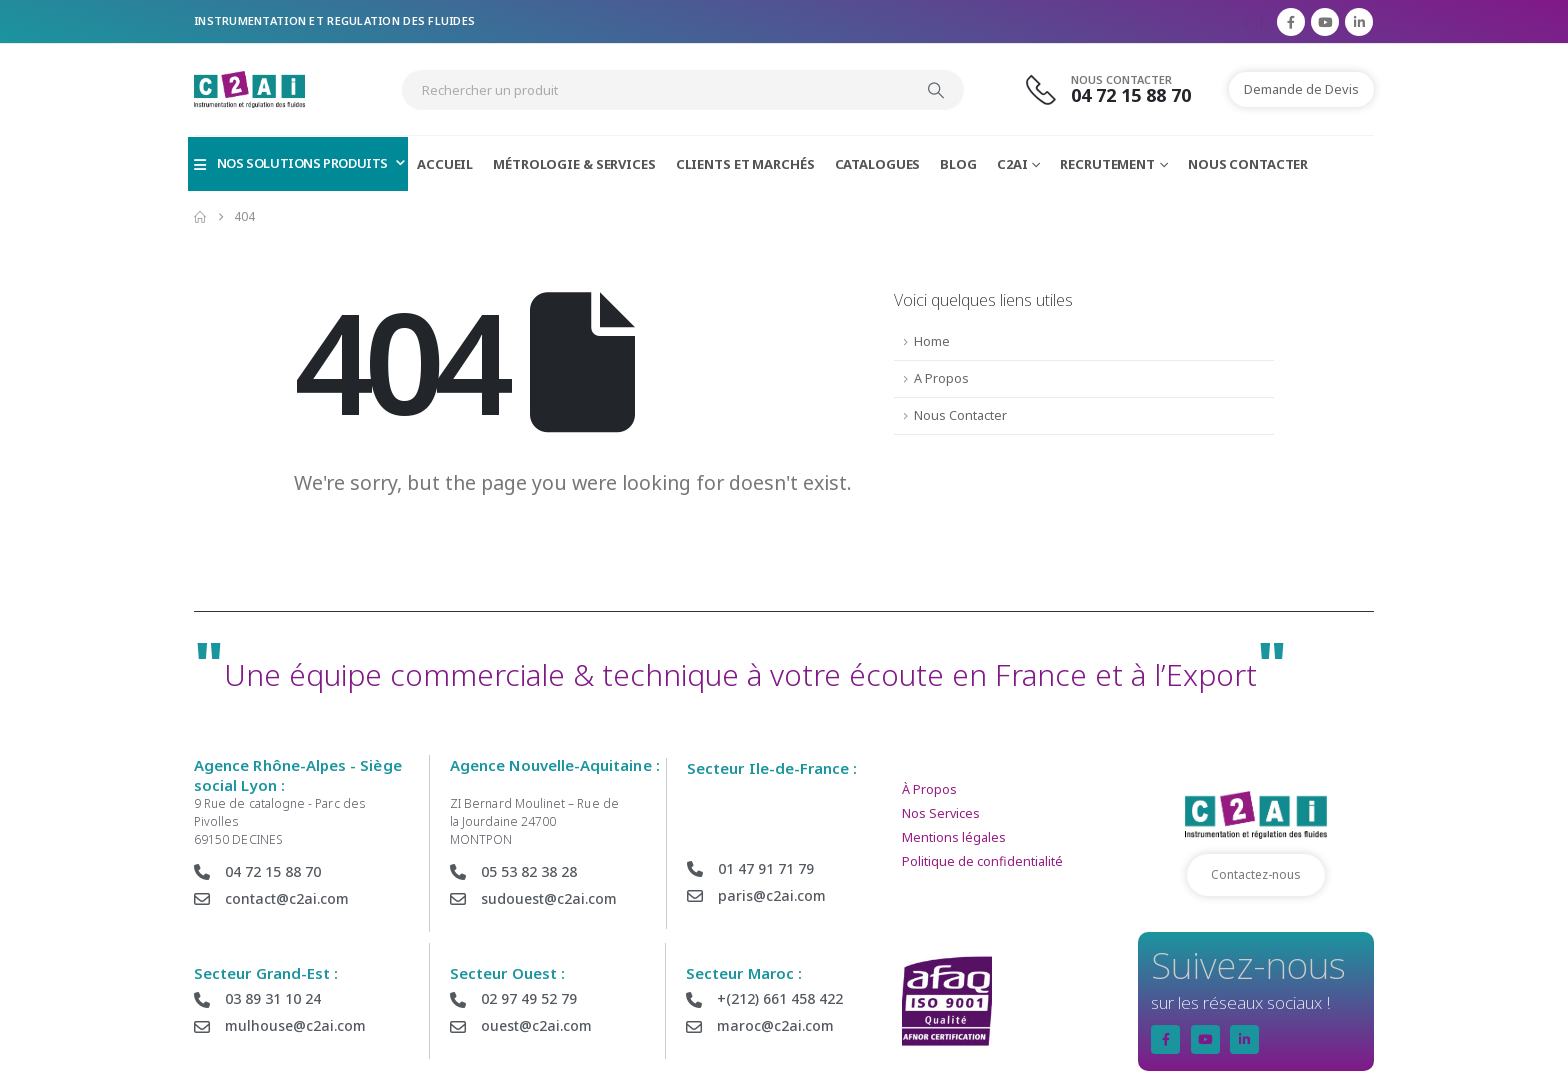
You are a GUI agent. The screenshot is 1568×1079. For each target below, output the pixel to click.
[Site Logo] (249, 89)
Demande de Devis (1301, 89)
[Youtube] (1325, 22)
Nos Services (941, 813)
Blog (958, 164)
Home (932, 341)
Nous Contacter (1248, 164)
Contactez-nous (1256, 874)
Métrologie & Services (574, 164)
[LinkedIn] (1359, 22)
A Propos (941, 378)
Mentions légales (954, 837)
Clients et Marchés (745, 164)
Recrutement (1107, 164)
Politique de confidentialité (982, 861)
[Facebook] (1291, 22)
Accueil (445, 164)
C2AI (1012, 164)
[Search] (936, 90)
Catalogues (878, 164)
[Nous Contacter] (1120, 89)
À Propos (929, 789)
